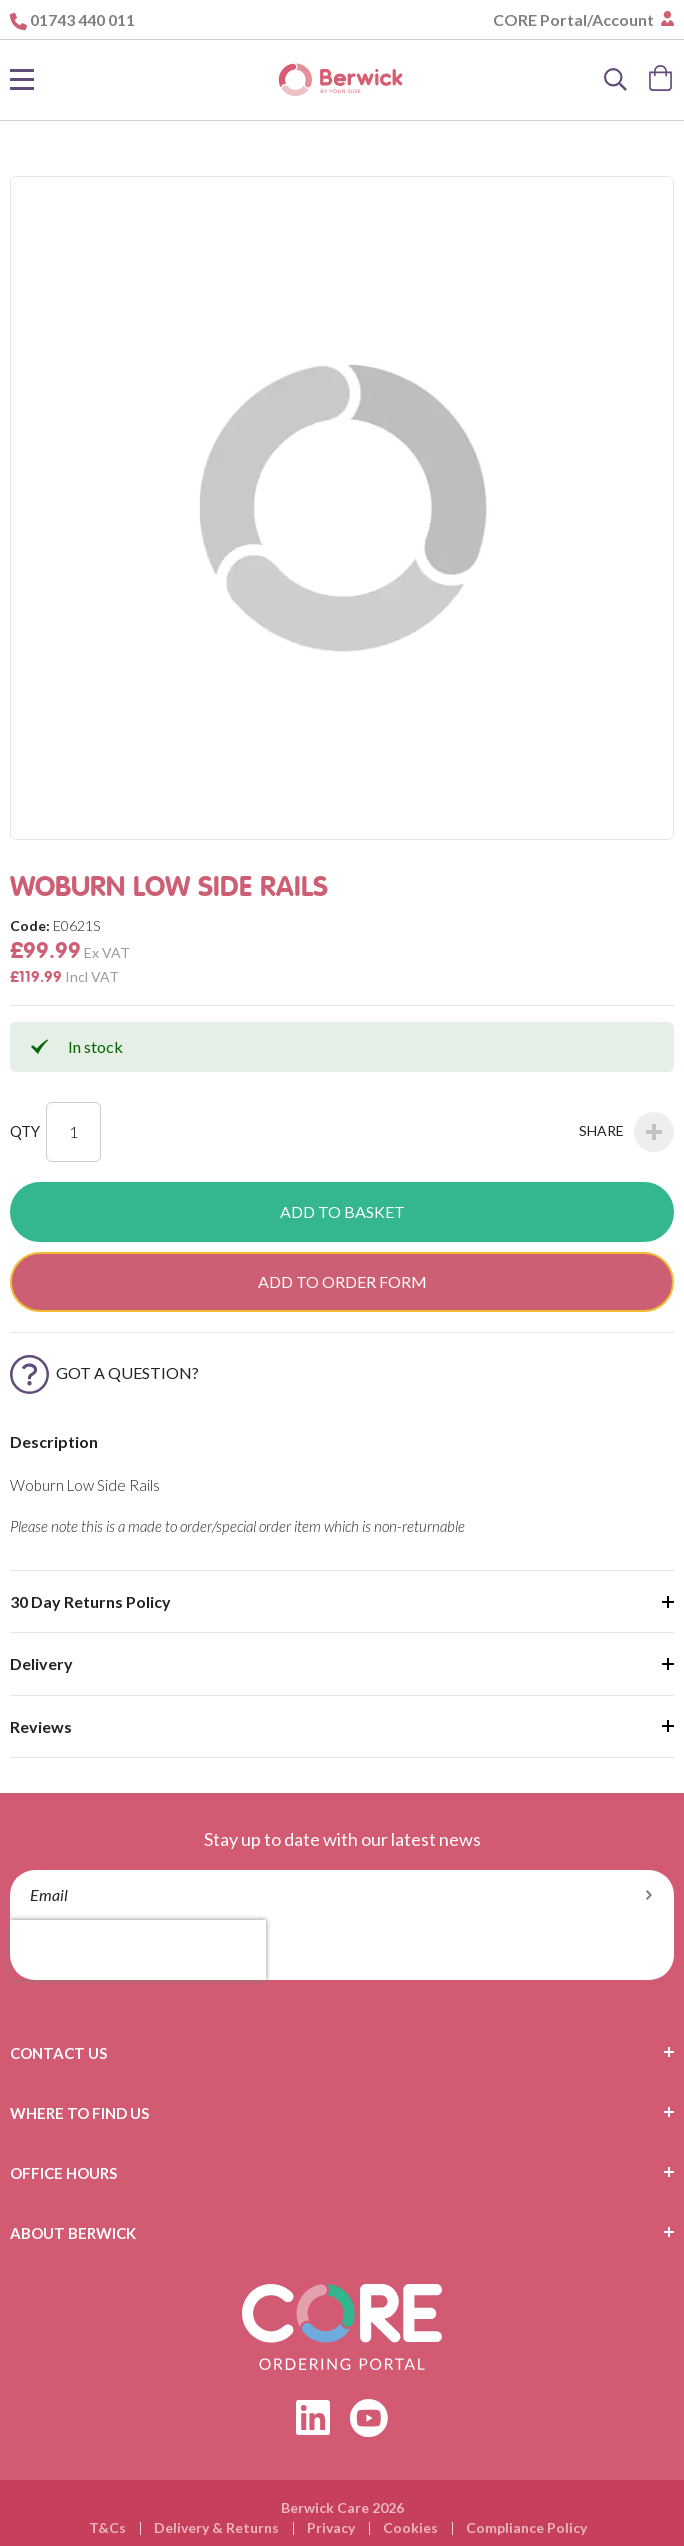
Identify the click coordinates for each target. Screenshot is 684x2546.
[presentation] (138, 1950)
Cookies (410, 2527)
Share (626, 1132)
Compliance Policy (526, 2527)
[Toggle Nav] (22, 80)
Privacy (331, 2527)
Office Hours (63, 2173)
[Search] (616, 80)
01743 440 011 (82, 19)
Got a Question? (104, 1372)
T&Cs (107, 2527)
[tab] (342, 2053)
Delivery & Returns (216, 2527)
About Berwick (73, 2233)
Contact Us (58, 2053)
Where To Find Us (79, 2113)
